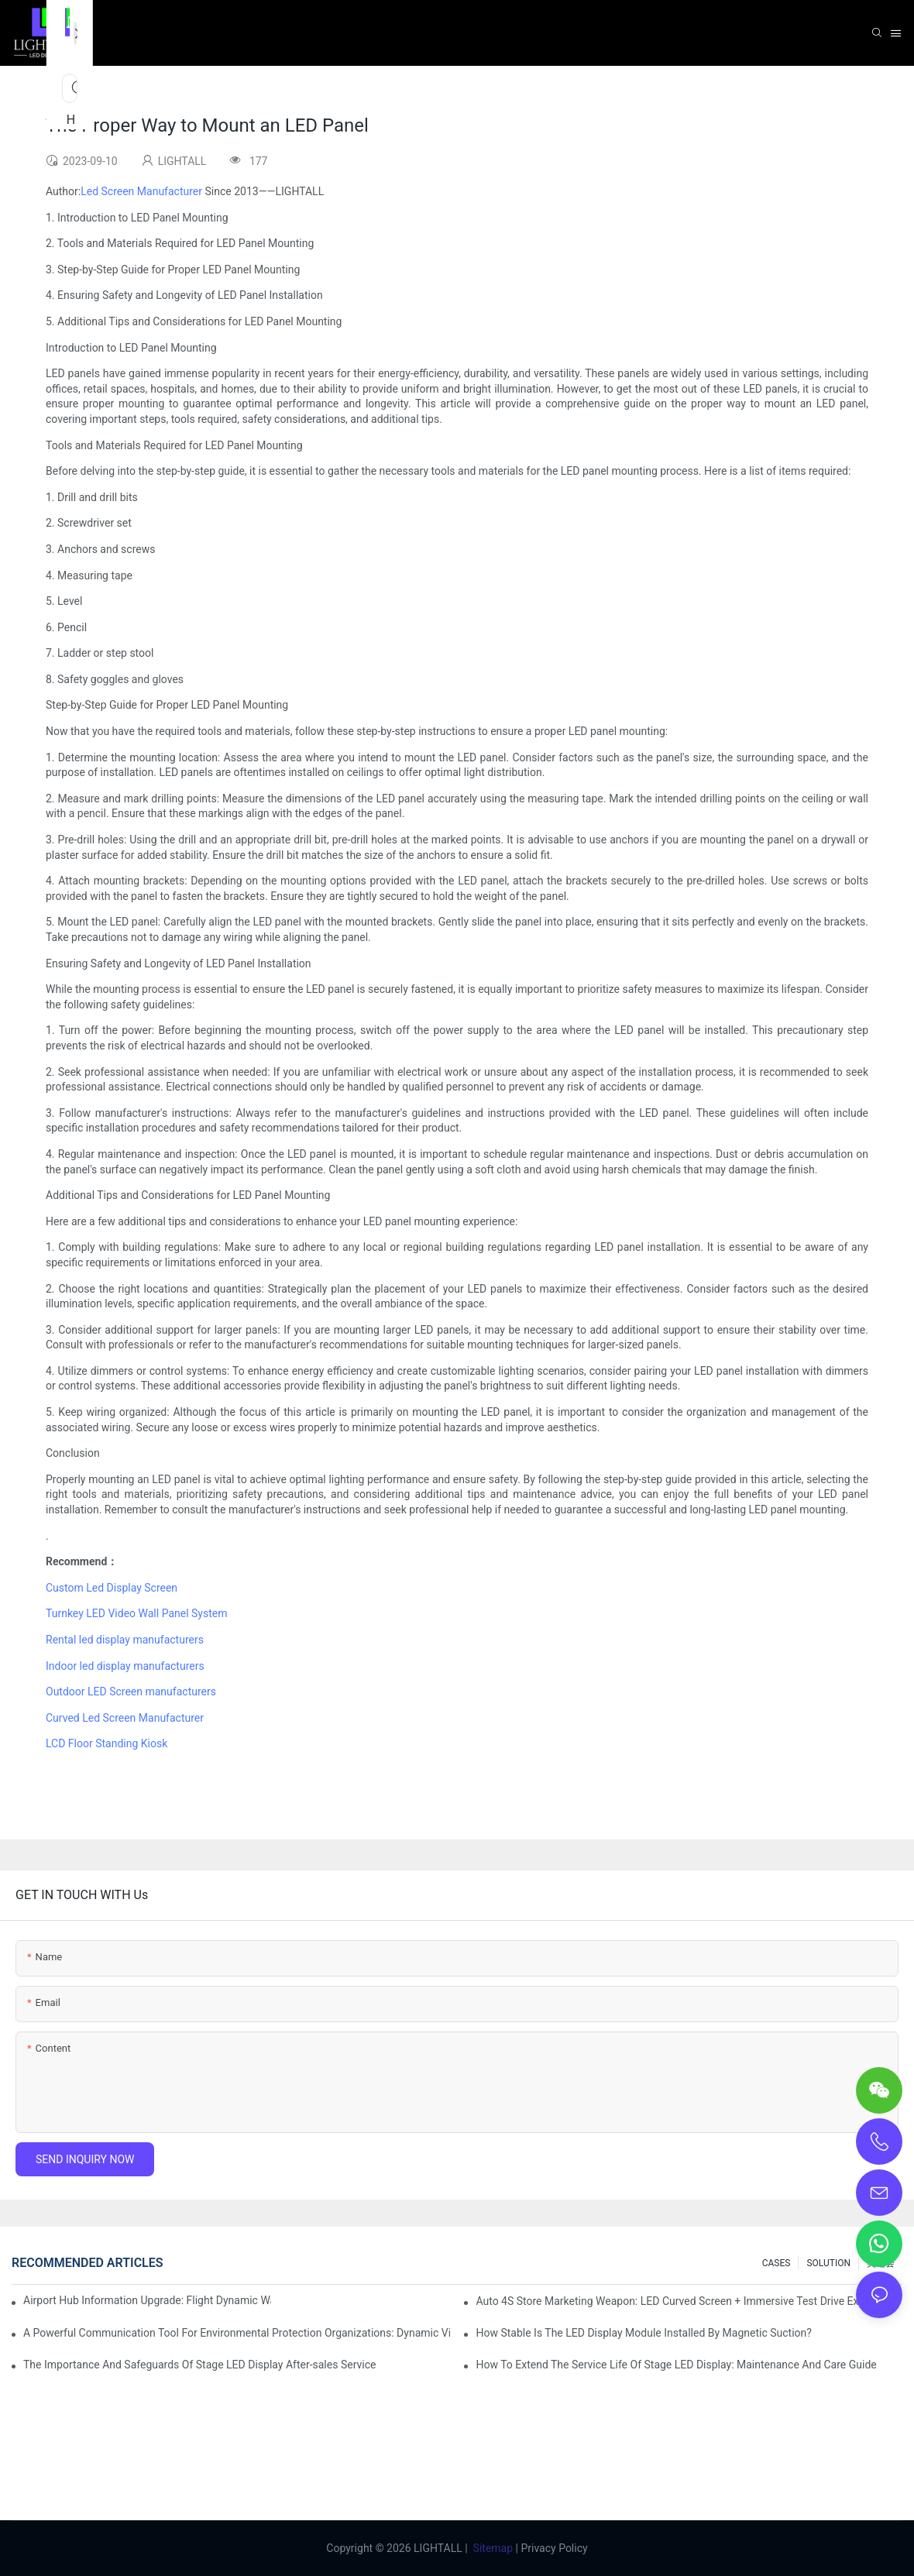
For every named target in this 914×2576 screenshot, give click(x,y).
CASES (776, 2263)
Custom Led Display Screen (111, 1588)
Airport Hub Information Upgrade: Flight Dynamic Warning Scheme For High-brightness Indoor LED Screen (147, 2300)
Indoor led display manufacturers (125, 1666)
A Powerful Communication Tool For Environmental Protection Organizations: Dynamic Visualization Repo (236, 2333)
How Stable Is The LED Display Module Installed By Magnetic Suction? (644, 2333)
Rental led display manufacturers (125, 1639)
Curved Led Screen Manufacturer (125, 1718)
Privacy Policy (554, 2548)
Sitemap (492, 2548)
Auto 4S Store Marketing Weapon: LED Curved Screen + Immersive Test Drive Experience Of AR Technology (689, 2301)
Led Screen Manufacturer (141, 191)
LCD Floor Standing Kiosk (106, 1743)
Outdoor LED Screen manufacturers (132, 1691)
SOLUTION (828, 2263)
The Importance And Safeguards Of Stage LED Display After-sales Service (199, 2364)
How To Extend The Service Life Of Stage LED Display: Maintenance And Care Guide (676, 2364)
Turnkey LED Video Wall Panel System (136, 1613)
